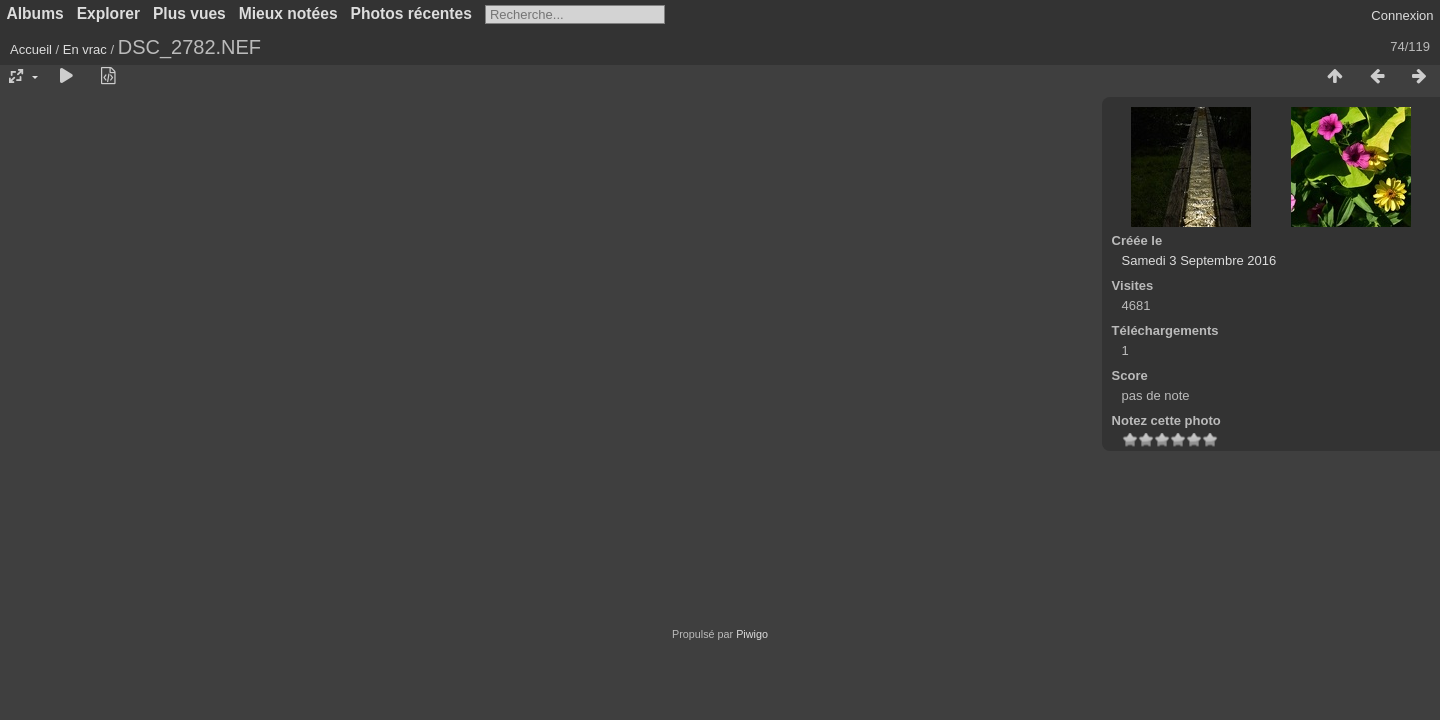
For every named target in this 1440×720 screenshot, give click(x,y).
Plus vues (189, 13)
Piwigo (752, 634)
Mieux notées (288, 13)
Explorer (108, 13)
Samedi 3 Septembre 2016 (1199, 260)
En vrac (85, 49)
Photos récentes (411, 13)
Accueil (31, 49)
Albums (35, 13)
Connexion (1402, 15)
